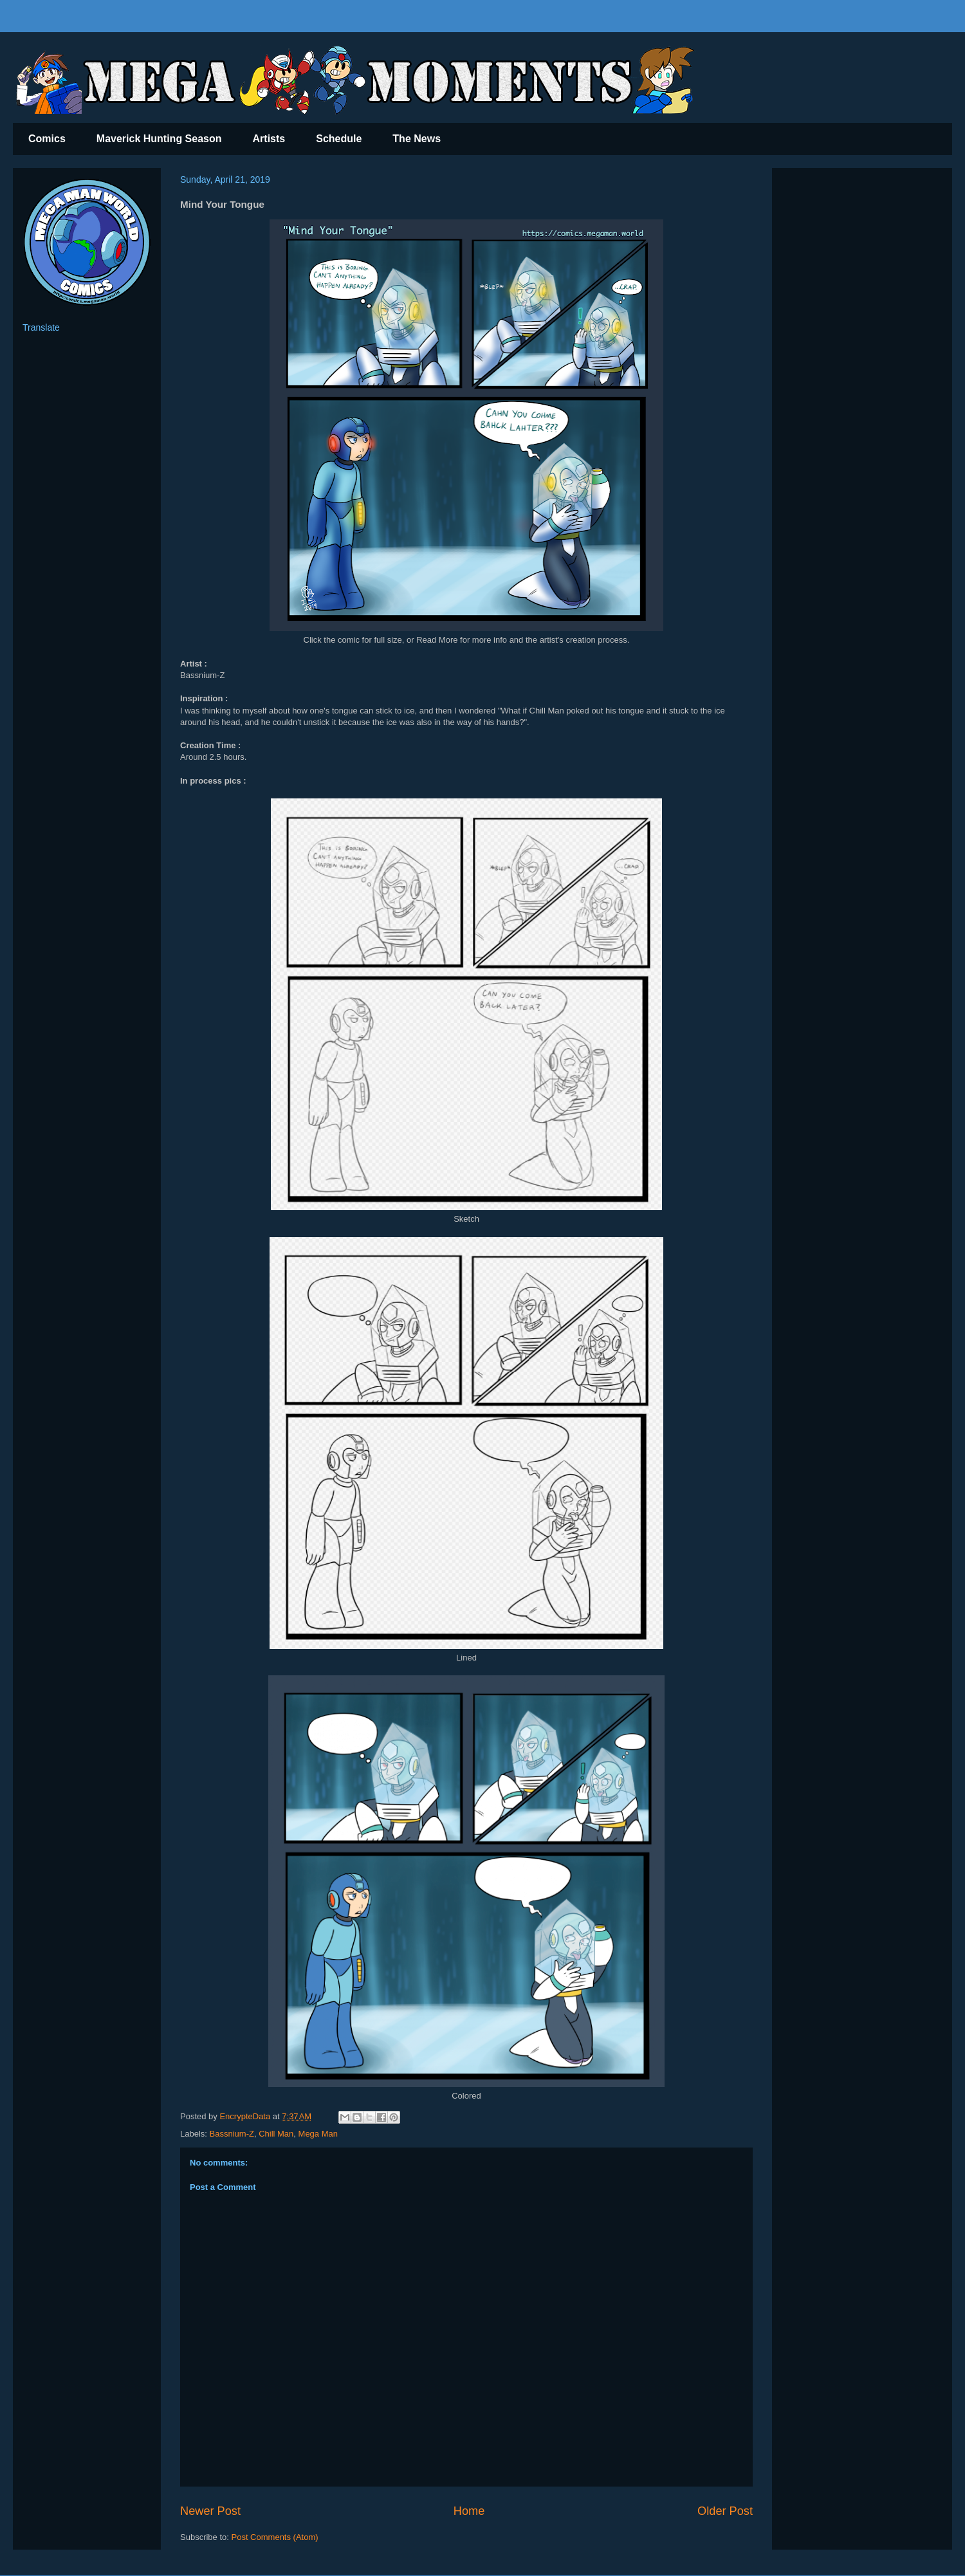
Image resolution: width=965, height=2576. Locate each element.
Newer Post (210, 2511)
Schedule (339, 138)
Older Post (725, 2511)
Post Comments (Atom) (275, 2537)
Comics (47, 138)
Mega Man (318, 2134)
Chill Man (276, 2134)
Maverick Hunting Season (159, 138)
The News (416, 138)
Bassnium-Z (232, 2134)
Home (469, 2511)
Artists (269, 138)
